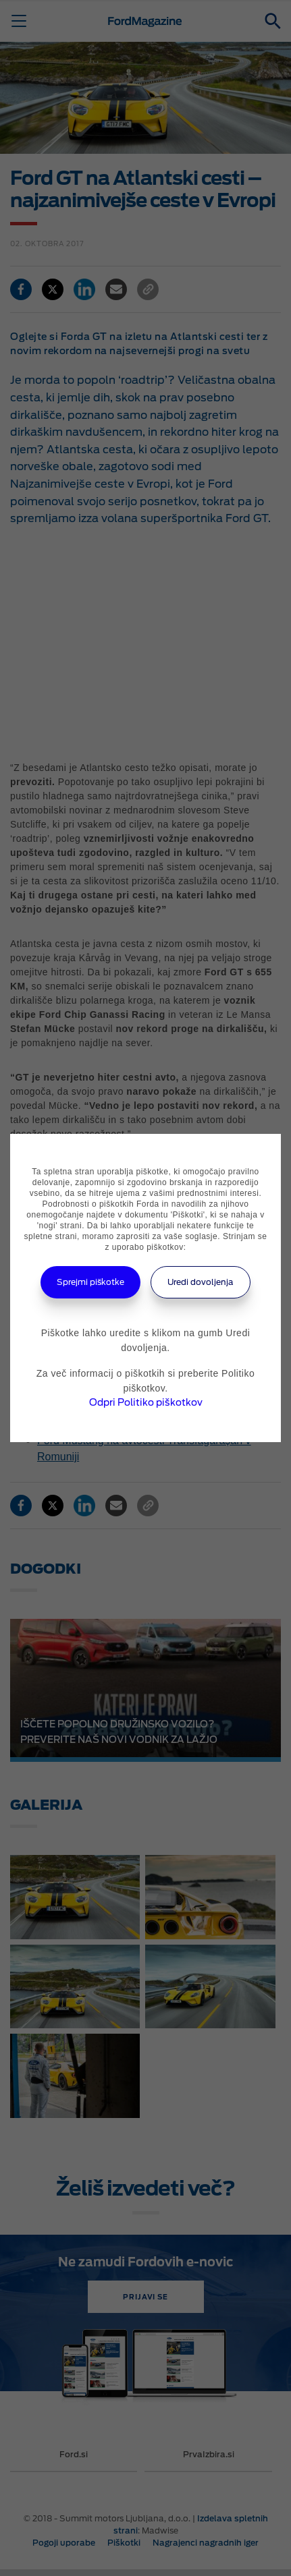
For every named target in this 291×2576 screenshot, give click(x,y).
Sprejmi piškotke (90, 1282)
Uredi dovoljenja (200, 1282)
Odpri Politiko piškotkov (146, 1402)
